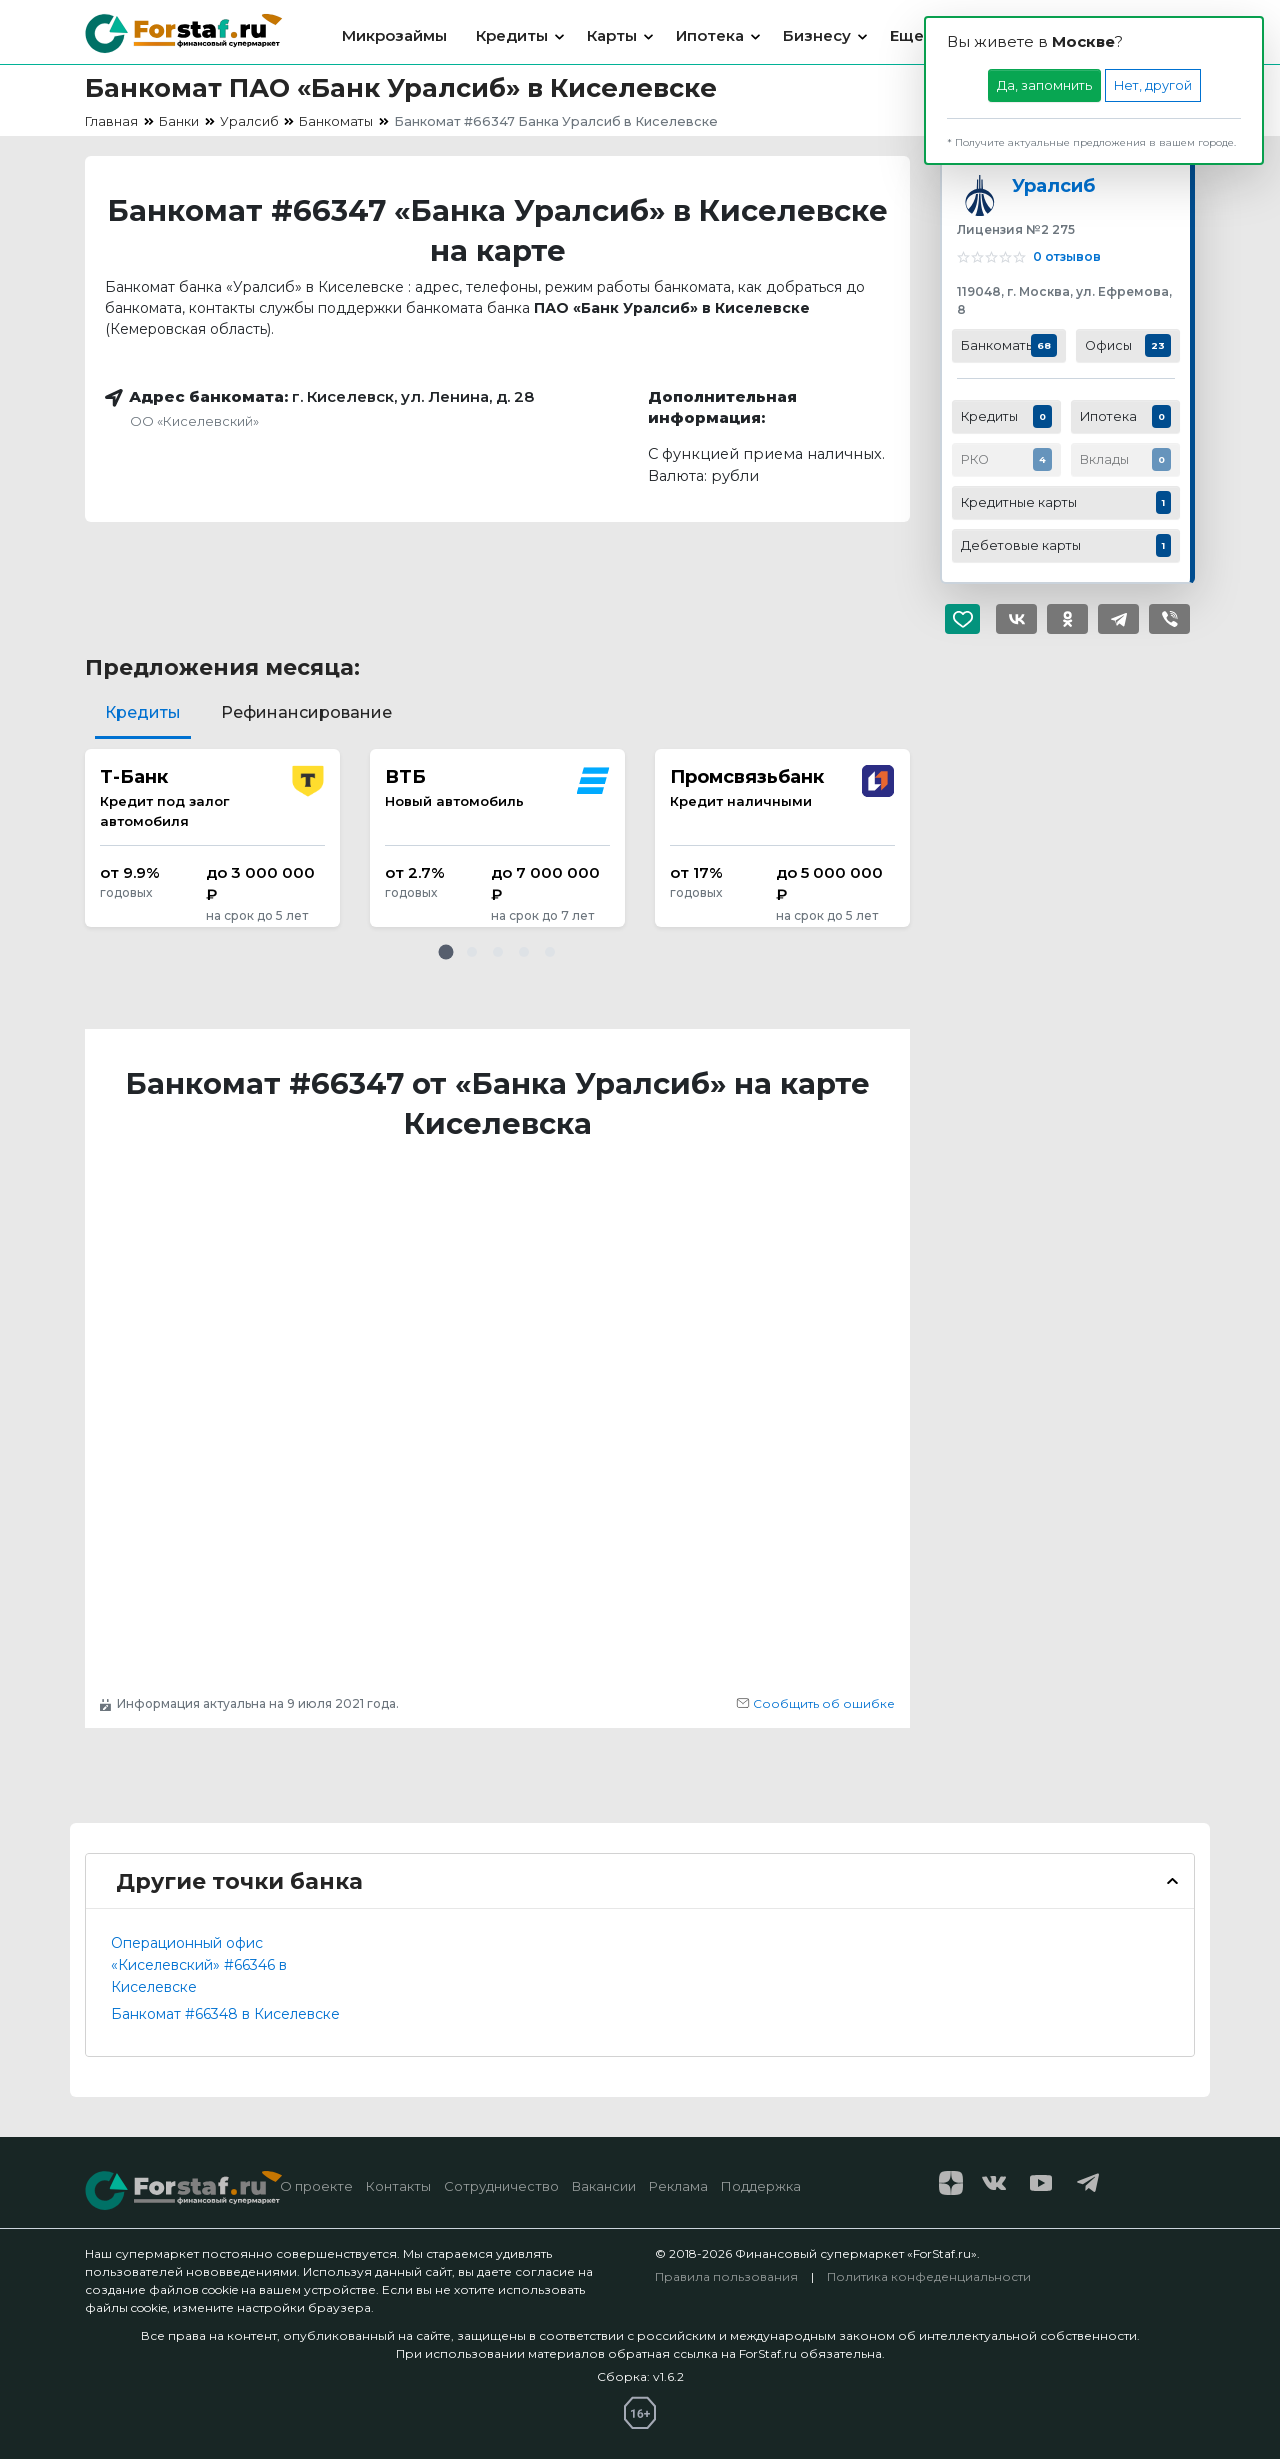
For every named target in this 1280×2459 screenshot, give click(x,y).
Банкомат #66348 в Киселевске (225, 2014)
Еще (907, 35)
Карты (612, 35)
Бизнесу (817, 35)
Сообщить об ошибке (815, 1703)
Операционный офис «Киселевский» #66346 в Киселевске (199, 1965)
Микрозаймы (394, 35)
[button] (446, 952)
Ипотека (710, 35)
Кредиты (512, 35)
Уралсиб (1053, 185)
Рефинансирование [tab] (306, 712)
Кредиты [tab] (143, 712)
